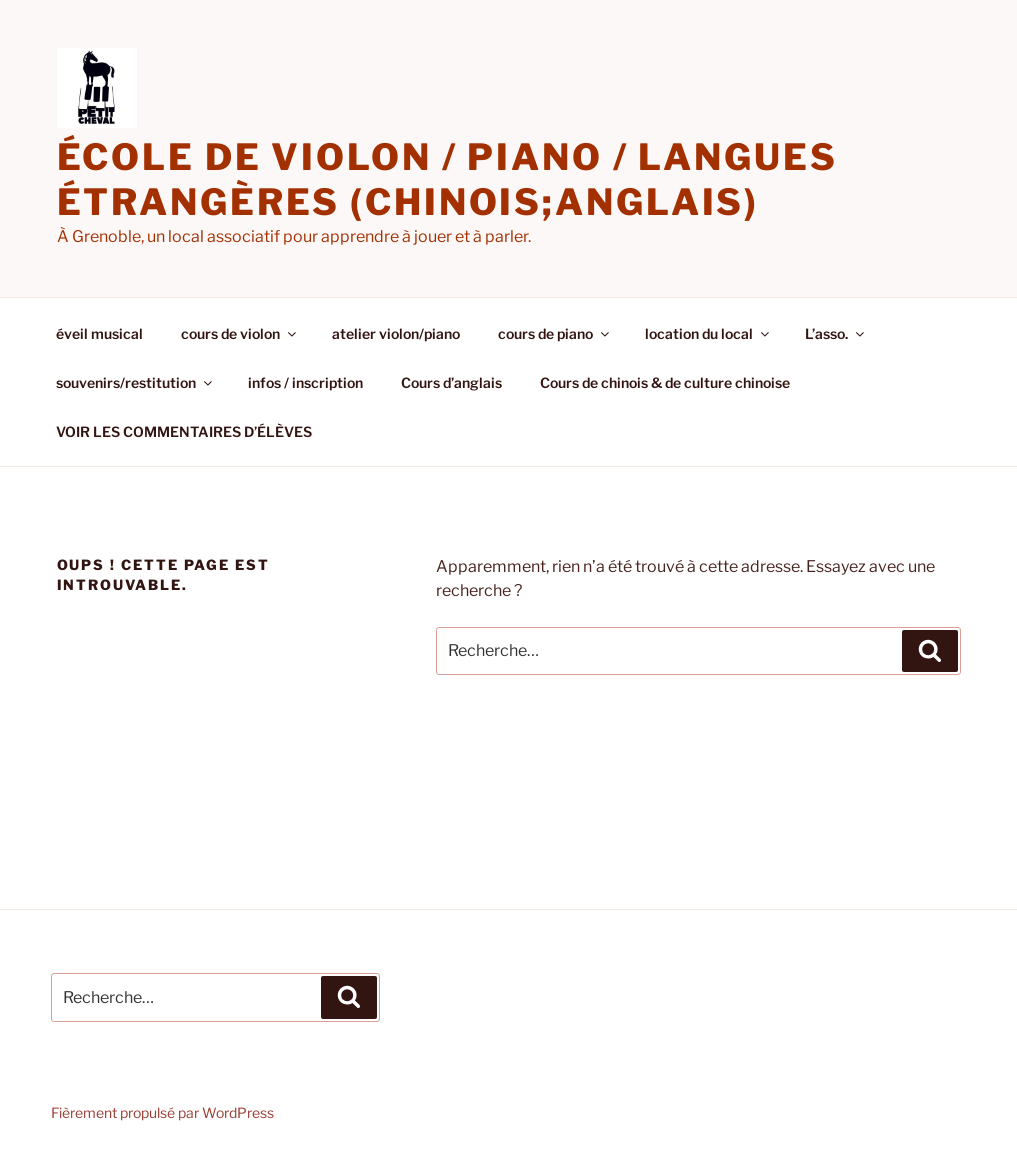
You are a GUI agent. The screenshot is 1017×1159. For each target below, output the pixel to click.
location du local (708, 333)
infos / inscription (305, 382)
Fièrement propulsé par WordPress (162, 1112)
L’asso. (836, 333)
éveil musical (99, 333)
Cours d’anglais (451, 382)
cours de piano (555, 333)
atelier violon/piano (396, 333)
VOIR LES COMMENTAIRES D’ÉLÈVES (184, 431)
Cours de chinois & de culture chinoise (665, 382)
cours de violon (240, 333)
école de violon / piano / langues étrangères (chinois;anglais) (447, 179)
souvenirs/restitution (135, 382)
